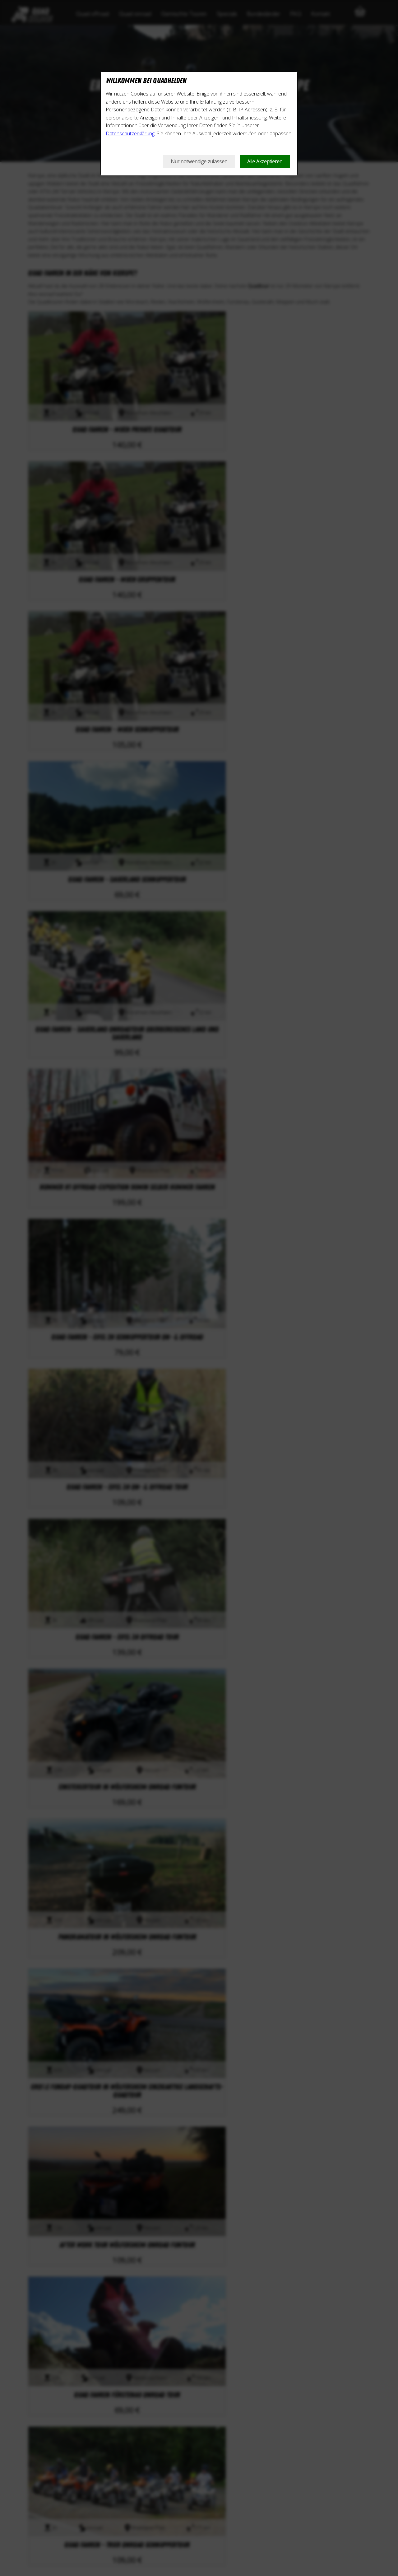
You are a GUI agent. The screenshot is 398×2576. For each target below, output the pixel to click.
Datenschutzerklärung (130, 133)
